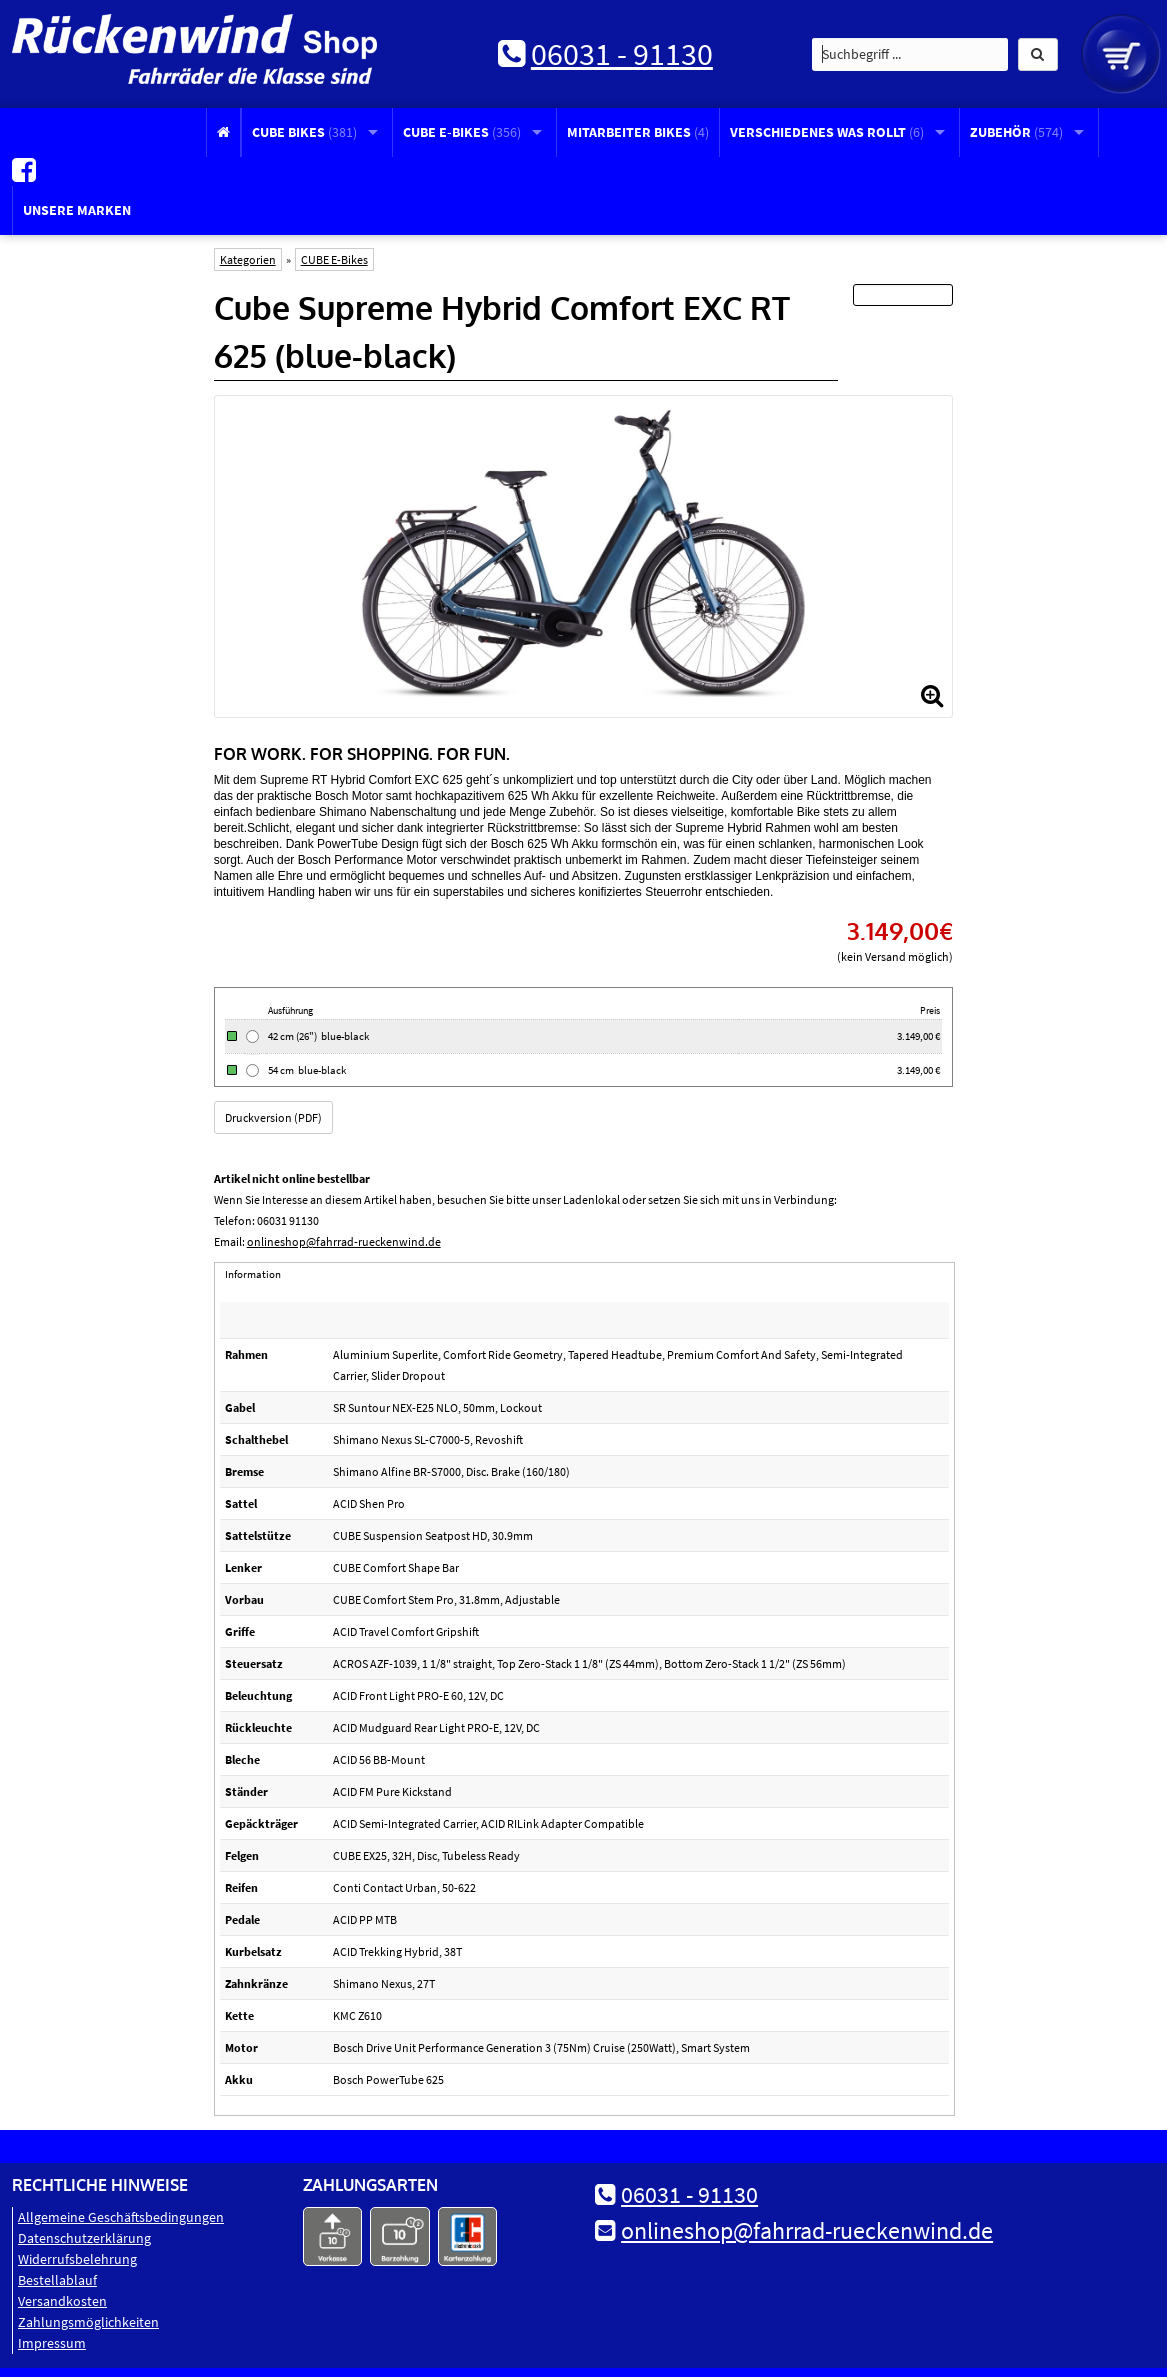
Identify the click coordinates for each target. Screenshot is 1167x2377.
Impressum (52, 2338)
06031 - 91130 (622, 54)
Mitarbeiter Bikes (638, 132)
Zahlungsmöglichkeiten (88, 2317)
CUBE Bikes (304, 132)
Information (253, 1268)
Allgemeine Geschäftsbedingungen (121, 2212)
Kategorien (248, 253)
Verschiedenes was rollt (827, 132)
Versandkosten (62, 2296)
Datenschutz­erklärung (84, 2233)
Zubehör (1016, 132)
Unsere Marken (77, 204)
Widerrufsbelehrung (77, 2254)
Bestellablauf (57, 2275)
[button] (1038, 54)
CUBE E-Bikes (462, 132)
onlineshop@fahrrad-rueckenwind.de (344, 1235)
